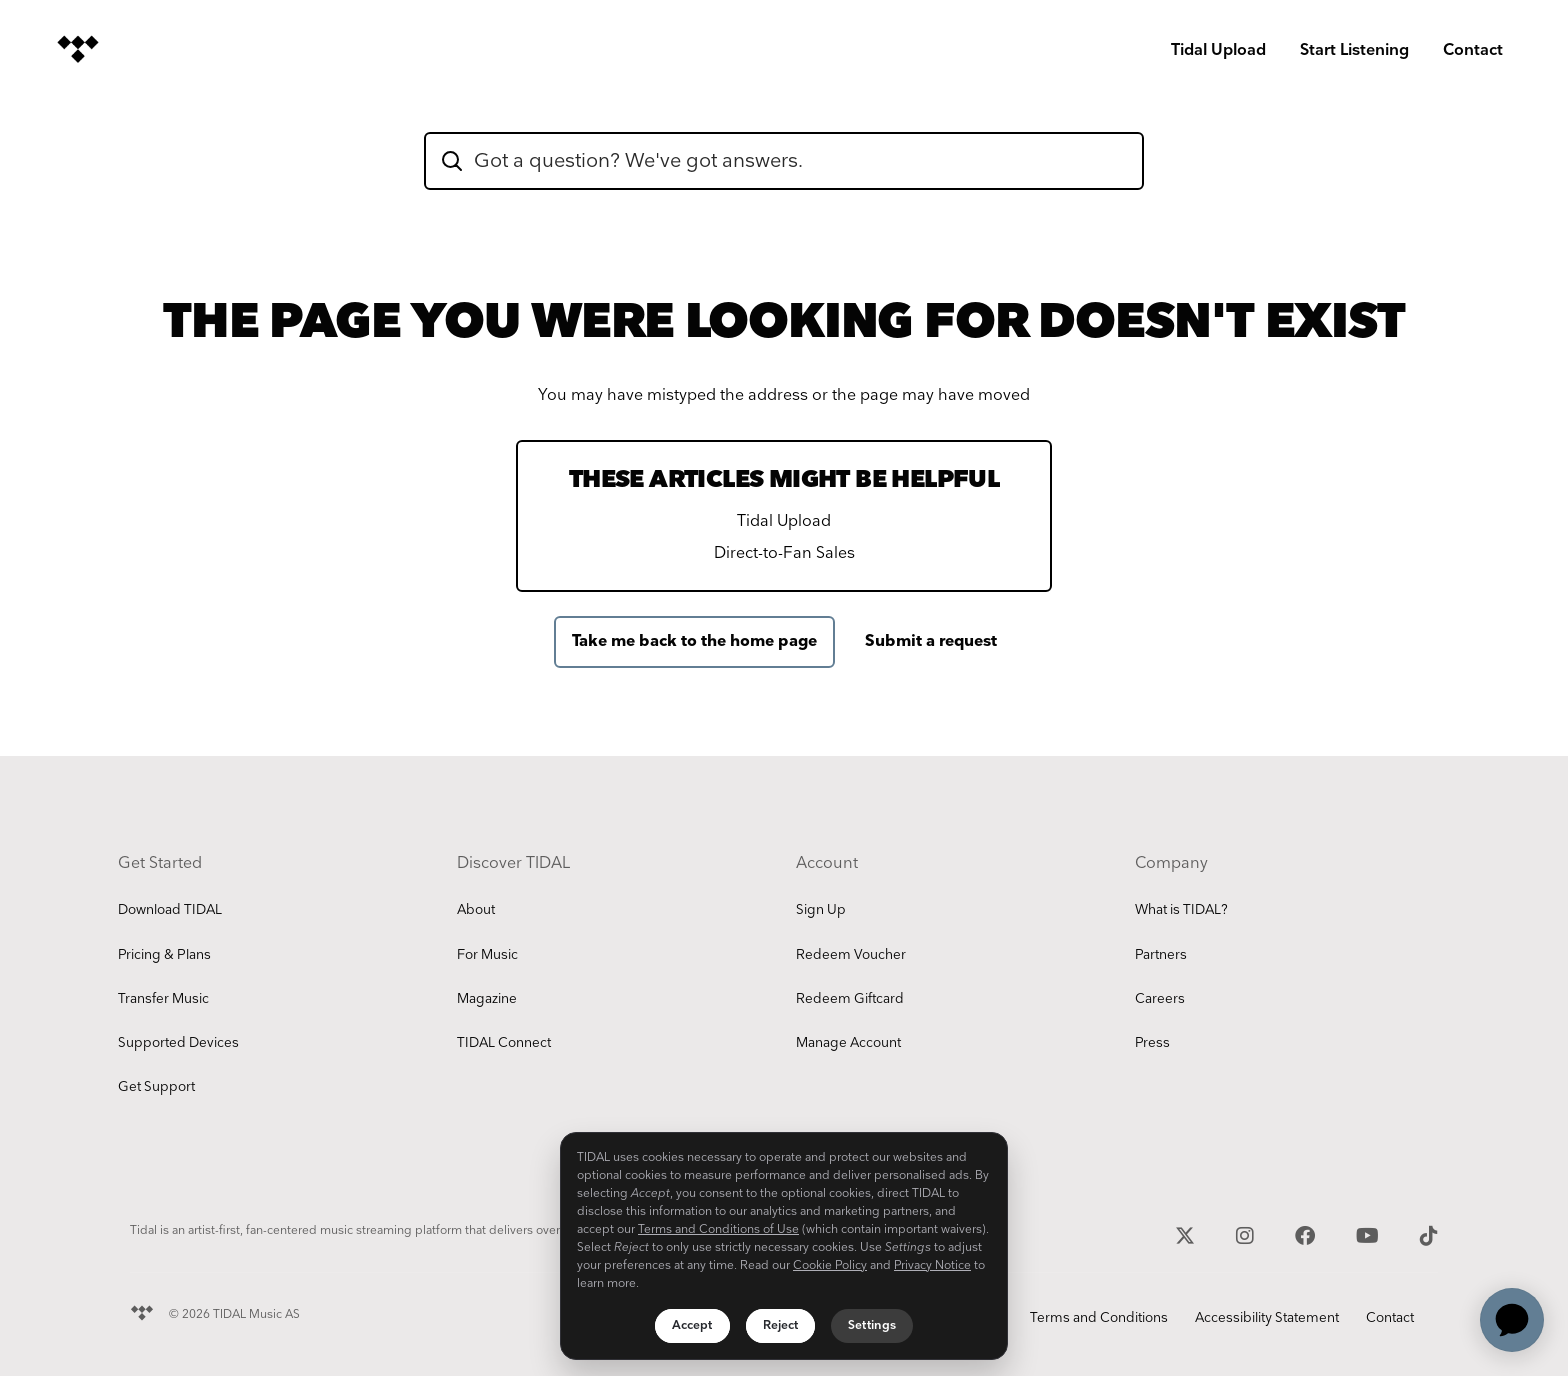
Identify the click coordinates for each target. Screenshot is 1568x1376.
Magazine (487, 999)
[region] (784, 1246)
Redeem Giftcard (850, 999)
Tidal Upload (1218, 50)
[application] (1512, 1320)
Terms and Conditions (1099, 1318)
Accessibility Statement (1267, 1318)
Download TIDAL (170, 910)
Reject (781, 1325)
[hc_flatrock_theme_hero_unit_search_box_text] (784, 161)
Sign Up (821, 910)
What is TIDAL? (1181, 910)
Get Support (156, 1087)
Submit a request (931, 641)
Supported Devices (178, 1043)
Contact (1473, 50)
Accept (692, 1325)
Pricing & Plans (164, 955)
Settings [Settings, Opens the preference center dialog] (872, 1325)
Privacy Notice (932, 1265)
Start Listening (1354, 50)
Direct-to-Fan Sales (784, 553)
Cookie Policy (830, 1265)
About (476, 910)
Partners (1161, 955)
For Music (487, 955)
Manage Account (848, 1043)
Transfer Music (163, 999)
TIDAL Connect (504, 1043)
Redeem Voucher (851, 955)
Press (1152, 1043)
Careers (1160, 999)
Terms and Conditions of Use (718, 1229)
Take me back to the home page (694, 641)
